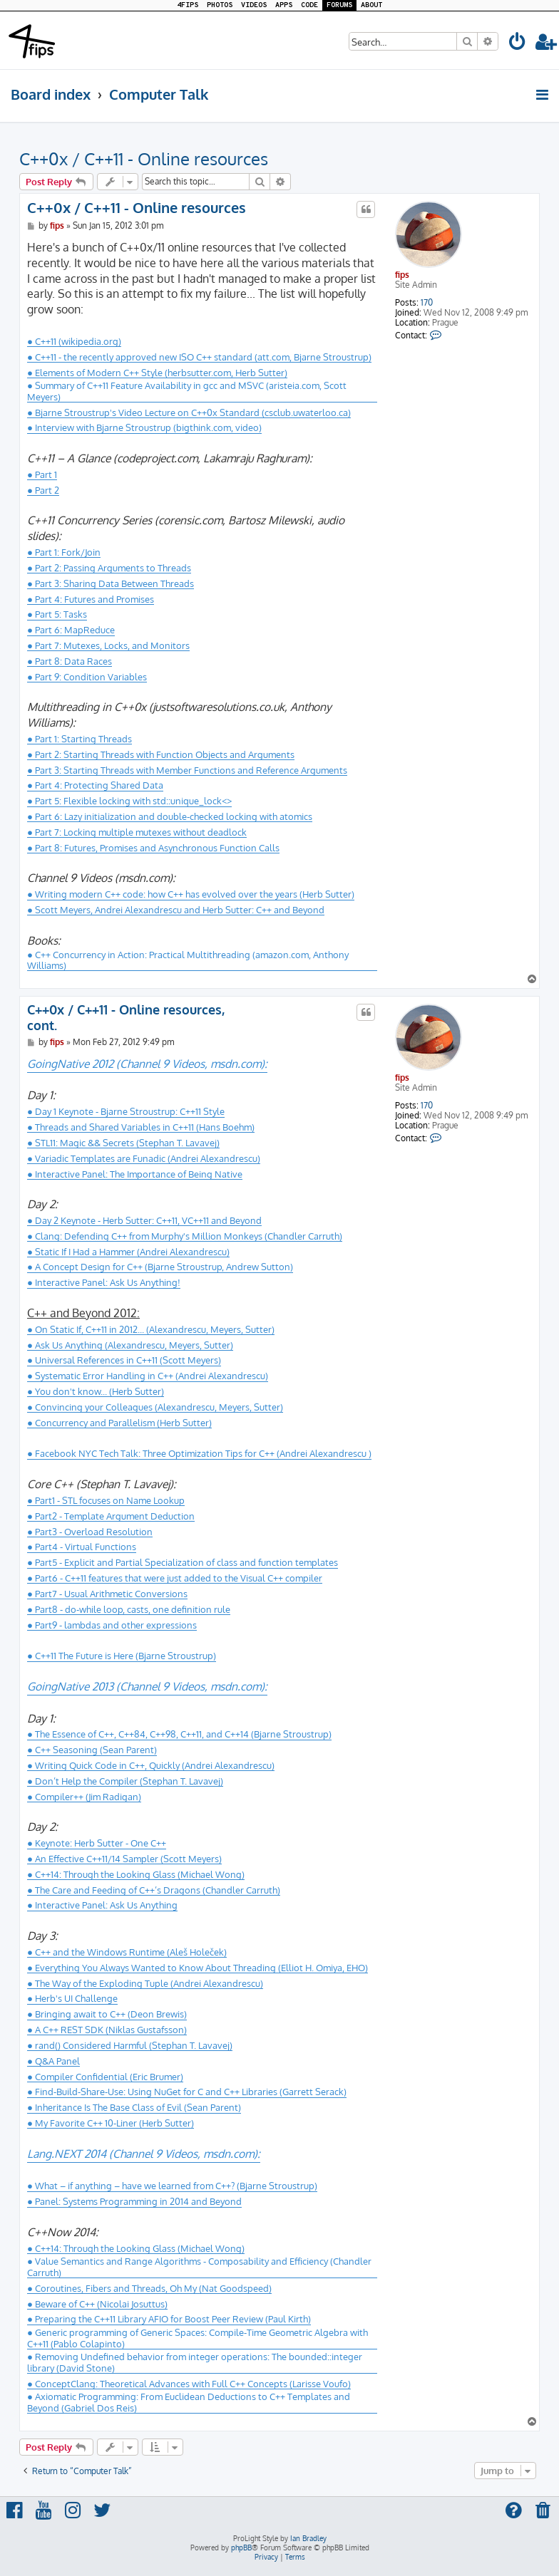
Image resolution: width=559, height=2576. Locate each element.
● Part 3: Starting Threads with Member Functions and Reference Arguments (187, 770)
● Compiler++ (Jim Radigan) (84, 1796)
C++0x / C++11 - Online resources (143, 158)
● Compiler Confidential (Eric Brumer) (105, 2076)
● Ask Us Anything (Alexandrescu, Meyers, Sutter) (130, 1345)
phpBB (241, 2547)
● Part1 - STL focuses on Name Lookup (106, 1500)
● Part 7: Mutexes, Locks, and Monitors (108, 645)
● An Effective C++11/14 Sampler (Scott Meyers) (124, 1858)
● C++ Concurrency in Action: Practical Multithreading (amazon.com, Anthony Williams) (188, 960)
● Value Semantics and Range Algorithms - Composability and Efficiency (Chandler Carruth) (199, 2266)
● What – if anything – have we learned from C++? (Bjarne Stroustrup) (172, 2185)
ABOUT (371, 5)
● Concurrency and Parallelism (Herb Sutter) (119, 1422)
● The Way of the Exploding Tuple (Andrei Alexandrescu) (145, 1983)
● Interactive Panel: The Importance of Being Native (134, 1174)
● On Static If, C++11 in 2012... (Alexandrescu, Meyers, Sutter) (151, 1329)
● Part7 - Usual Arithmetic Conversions (107, 1593)
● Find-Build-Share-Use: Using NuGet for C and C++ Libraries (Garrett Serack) (187, 2091)
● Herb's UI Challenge (72, 1998)
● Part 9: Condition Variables (87, 676)
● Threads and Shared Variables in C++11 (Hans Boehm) (141, 1127)
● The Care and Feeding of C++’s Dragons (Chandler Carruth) (153, 1890)
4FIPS (187, 5)
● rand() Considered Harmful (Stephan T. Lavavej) (129, 2045)
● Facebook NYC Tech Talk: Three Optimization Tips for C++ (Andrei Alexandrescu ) (199, 1453)
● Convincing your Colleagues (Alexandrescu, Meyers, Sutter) (155, 1407)
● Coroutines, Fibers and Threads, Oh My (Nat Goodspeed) (149, 2288)
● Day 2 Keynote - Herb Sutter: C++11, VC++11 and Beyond (144, 1220)
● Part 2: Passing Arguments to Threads (109, 567)
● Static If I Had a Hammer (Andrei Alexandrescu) (128, 1251)
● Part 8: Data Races (69, 661)
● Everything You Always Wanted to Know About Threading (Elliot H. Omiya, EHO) (197, 1967)
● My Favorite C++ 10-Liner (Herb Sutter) (110, 2123)
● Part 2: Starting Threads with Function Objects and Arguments (160, 754)
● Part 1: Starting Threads (79, 738)
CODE (309, 5)
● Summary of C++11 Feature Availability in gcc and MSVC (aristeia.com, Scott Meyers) (187, 391)
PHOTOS (219, 5)
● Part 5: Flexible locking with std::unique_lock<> (129, 800)
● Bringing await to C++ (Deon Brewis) (107, 2014)
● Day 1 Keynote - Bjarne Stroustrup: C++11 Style (126, 1111)
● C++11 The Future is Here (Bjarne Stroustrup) (121, 1655)
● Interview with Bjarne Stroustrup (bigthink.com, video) (144, 427)
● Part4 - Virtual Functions (81, 1546)
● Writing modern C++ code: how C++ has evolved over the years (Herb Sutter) (190, 894)
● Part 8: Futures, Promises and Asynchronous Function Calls (153, 847)
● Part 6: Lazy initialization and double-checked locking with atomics (169, 816)
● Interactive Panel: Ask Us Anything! (103, 1282)
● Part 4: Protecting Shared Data (95, 785)
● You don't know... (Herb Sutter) (95, 1391)
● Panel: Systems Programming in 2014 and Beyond (134, 2201)
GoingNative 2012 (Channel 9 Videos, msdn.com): (147, 1063)
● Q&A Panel (53, 2061)
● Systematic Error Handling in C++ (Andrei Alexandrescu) (147, 1375)
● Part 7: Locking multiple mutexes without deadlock (137, 832)
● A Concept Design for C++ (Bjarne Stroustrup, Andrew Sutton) (160, 1266)
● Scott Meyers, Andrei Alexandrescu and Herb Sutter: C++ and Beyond (175, 909)
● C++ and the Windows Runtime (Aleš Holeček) (127, 1952)
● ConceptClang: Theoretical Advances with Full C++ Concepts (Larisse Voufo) (189, 2383)
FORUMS (339, 5)
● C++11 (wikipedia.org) (74, 341)
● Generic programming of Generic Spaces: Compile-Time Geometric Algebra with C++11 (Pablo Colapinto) (197, 2338)
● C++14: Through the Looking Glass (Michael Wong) (136, 1874)
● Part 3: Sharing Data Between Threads (110, 583)
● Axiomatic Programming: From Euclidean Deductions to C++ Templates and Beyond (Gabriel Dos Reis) (188, 2402)
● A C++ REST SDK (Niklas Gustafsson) (107, 2029)
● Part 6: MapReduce (71, 629)
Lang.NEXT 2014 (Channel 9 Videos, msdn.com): (143, 2153)
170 (427, 303)
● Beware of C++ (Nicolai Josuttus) (97, 2304)
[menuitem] (518, 44)
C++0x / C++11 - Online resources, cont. (126, 1018)
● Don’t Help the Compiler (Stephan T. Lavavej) (125, 1781)
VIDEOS (254, 5)
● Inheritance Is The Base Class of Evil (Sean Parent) (134, 2107)
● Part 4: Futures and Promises (90, 599)
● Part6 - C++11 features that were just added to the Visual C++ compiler (174, 1578)
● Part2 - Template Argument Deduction (111, 1516)
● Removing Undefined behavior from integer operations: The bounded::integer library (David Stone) (194, 2362)
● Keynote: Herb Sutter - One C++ (96, 1843)
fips (402, 274)
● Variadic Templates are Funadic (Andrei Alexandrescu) (143, 1158)
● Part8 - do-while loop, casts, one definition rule (128, 1609)
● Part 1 (42, 474)
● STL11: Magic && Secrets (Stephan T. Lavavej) (123, 1142)
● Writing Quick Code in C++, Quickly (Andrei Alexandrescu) (151, 1765)
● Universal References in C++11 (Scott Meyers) (124, 1360)
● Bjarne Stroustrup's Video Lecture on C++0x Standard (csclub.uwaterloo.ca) (189, 412)
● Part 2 (43, 490)
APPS (283, 5)
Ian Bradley (308, 2538)
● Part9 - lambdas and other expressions (112, 1625)
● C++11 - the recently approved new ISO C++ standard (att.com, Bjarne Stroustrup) (199, 357)
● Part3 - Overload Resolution (90, 1531)
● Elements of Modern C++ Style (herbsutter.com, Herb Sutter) (157, 372)
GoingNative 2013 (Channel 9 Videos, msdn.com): (147, 1686)
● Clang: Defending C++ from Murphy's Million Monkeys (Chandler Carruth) (184, 1236)
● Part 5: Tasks (57, 614)
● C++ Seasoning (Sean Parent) (92, 1749)
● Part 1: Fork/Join (64, 552)
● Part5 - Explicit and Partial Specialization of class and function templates (182, 1562)
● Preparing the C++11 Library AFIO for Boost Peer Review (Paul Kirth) (169, 2319)
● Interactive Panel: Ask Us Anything (102, 1905)
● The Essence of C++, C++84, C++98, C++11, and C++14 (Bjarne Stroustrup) (179, 1734)
